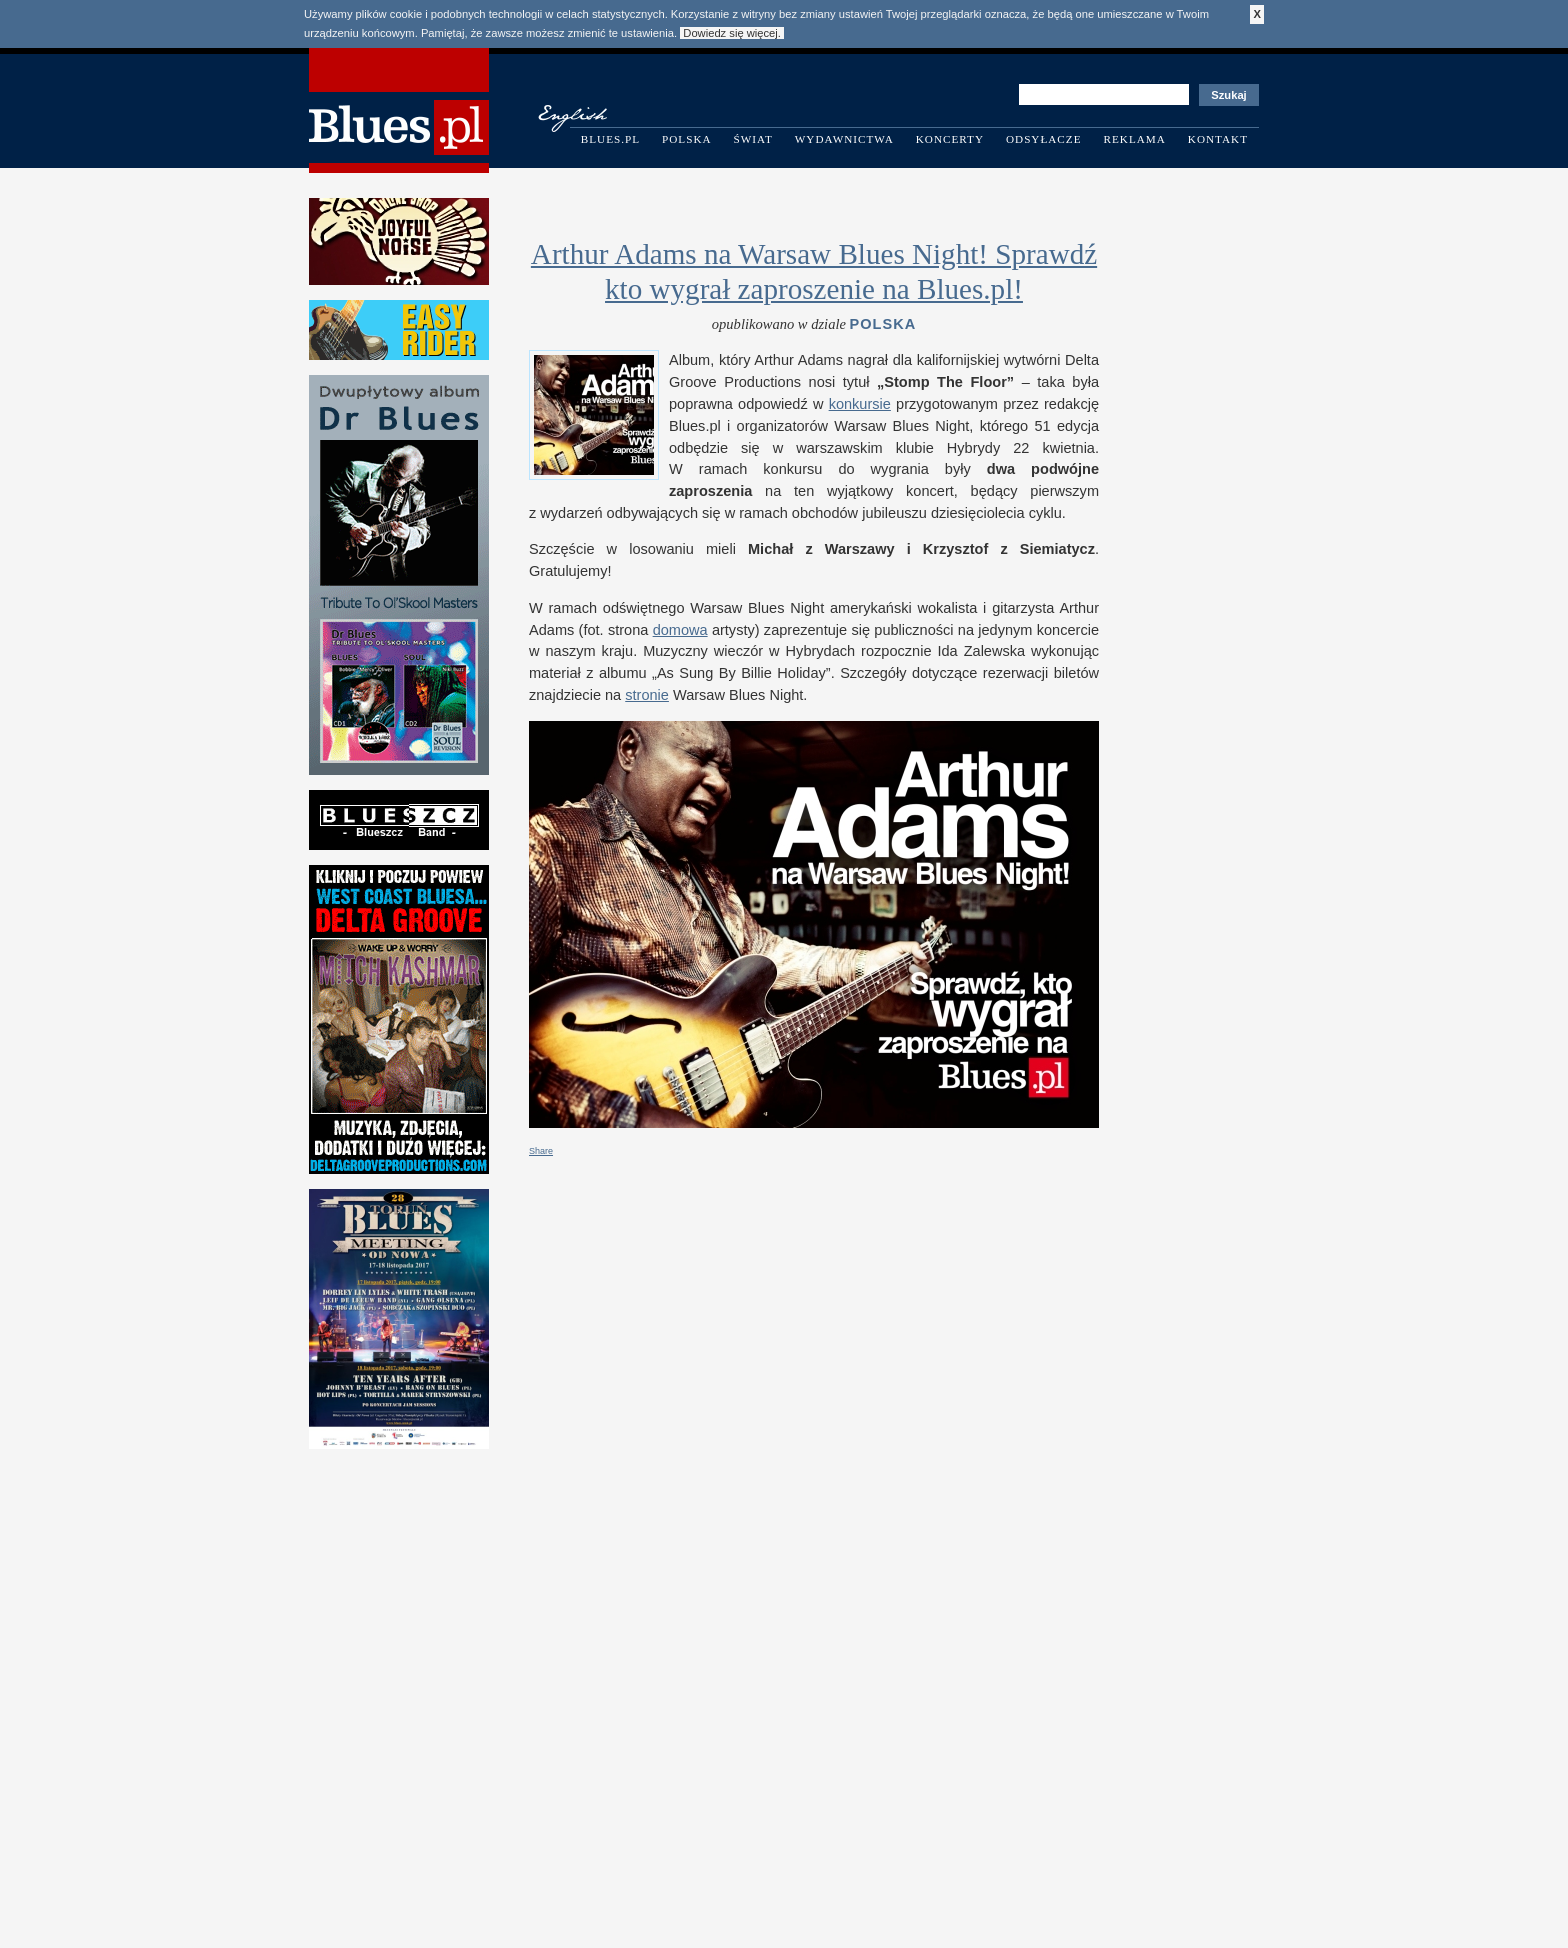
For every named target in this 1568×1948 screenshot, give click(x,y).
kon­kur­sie (860, 404)
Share (541, 1151)
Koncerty (950, 139)
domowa (680, 630)
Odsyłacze (1044, 139)
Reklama (1135, 139)
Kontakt (1218, 139)
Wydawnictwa (844, 139)
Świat (753, 139)
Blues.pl (610, 139)
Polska (687, 139)
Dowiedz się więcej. (732, 33)
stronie (647, 695)
